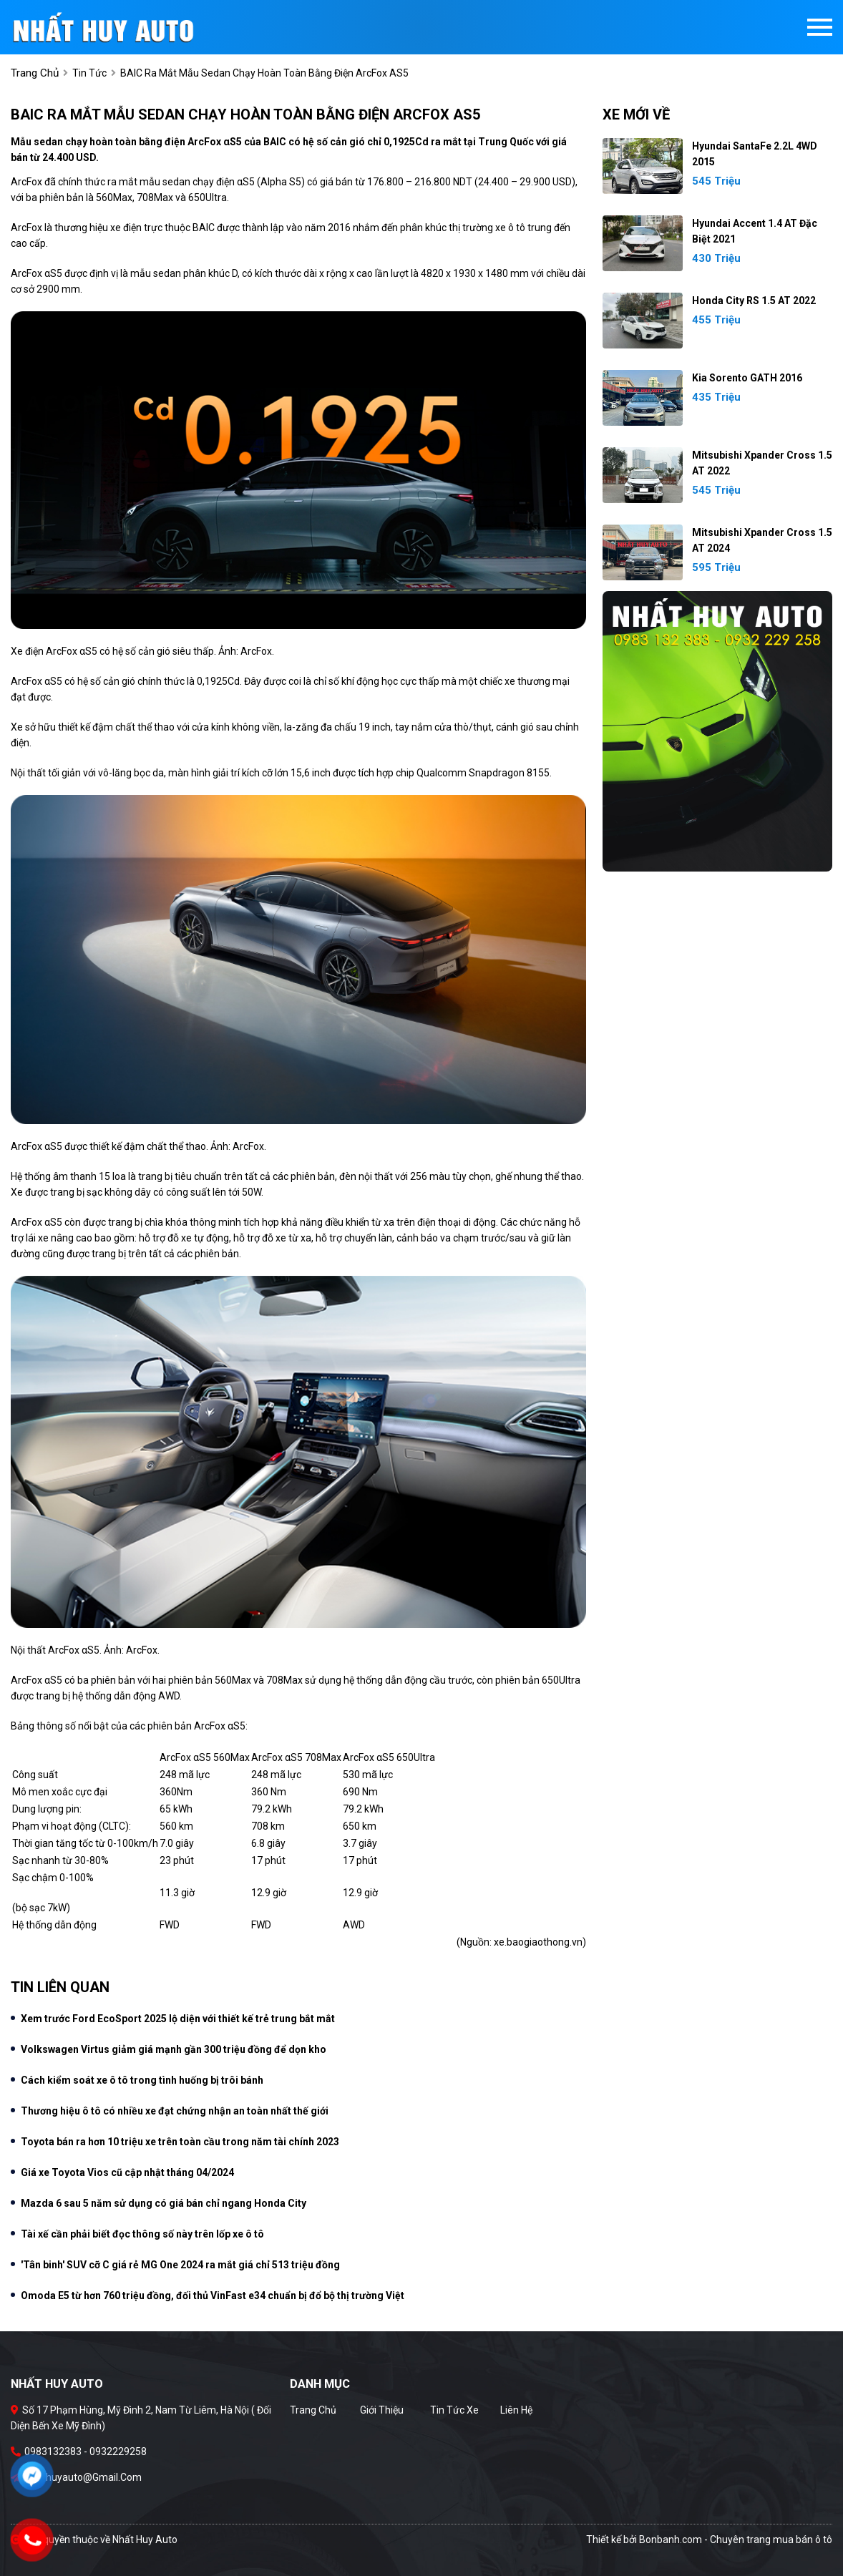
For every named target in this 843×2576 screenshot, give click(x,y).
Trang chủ (313, 2410)
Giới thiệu (382, 2410)
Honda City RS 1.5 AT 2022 (754, 300)
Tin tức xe (454, 2410)
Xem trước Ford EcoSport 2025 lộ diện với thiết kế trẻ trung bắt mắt (178, 2018)
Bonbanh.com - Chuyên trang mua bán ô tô (735, 2539)
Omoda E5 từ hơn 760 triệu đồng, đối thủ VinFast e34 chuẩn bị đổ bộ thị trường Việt (212, 2295)
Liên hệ (516, 2410)
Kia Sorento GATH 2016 (747, 378)
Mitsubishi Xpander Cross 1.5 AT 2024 (762, 540)
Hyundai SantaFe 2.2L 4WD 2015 (754, 153)
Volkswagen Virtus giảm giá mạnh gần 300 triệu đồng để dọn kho (173, 2049)
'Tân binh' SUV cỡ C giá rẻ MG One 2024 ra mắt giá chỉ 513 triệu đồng (180, 2264)
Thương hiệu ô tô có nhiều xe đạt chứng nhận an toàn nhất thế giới (174, 2111)
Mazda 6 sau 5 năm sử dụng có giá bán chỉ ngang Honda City (163, 2203)
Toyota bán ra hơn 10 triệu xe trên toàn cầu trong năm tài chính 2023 (180, 2141)
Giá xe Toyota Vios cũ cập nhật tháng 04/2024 (127, 2172)
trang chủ (35, 73)
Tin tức (89, 73)
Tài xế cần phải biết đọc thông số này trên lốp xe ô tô (142, 2234)
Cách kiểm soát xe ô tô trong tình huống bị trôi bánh (142, 2080)
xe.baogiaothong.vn (538, 1942)
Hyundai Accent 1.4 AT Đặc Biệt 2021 (754, 231)
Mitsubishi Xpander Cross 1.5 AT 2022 (762, 463)
